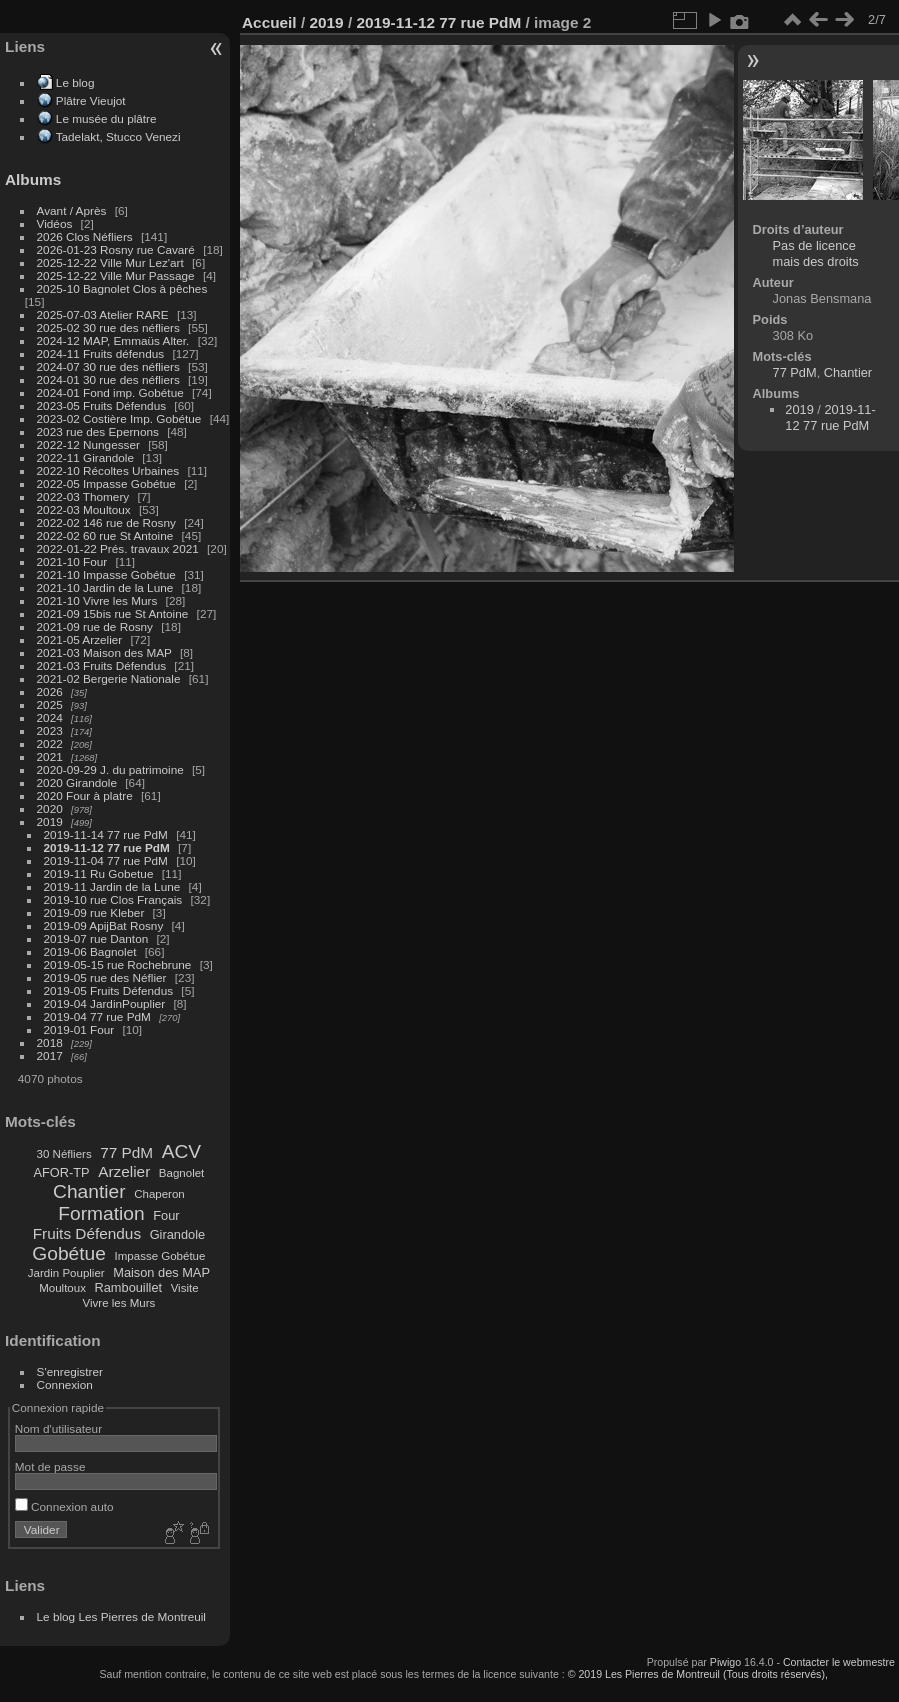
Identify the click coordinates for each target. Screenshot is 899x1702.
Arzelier (124, 1171)
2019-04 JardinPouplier (105, 1003)
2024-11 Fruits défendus (101, 353)
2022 (50, 743)
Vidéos (55, 223)
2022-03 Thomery (83, 496)
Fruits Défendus (87, 1233)
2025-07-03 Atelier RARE (103, 314)
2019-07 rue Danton (96, 938)
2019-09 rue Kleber (94, 912)
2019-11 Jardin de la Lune (112, 886)
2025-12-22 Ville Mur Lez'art (110, 262)
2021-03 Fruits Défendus (102, 665)
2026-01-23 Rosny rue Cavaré (116, 249)
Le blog (75, 82)
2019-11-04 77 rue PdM (106, 860)
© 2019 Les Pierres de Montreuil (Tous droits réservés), (698, 1674)
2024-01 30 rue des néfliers (110, 379)
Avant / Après (72, 210)
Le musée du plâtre (106, 118)
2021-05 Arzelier (80, 639)
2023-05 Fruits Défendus (102, 405)
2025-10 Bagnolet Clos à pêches (122, 288)
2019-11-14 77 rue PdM (106, 834)
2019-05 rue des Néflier (105, 977)
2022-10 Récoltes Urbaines (108, 470)
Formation (101, 1213)
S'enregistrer (70, 1371)
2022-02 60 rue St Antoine (105, 535)
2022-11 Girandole (85, 457)
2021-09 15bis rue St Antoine (113, 613)
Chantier (89, 1191)
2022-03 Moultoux (84, 509)
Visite (185, 1288)
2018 (50, 1042)
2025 (50, 704)
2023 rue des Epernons (98, 431)
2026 (50, 691)
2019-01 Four (79, 1029)
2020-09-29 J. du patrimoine (110, 769)
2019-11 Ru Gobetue (99, 873)
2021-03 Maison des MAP (104, 652)
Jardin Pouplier (66, 1273)
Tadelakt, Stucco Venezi (118, 136)
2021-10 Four (72, 561)
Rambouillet (129, 1287)
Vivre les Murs (119, 1303)
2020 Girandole (77, 782)
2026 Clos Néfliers (85, 236)
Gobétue (69, 1253)
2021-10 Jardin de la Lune (105, 587)
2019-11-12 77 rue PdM (107, 847)
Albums (33, 179)
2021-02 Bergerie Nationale (109, 678)
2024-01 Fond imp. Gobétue (110, 392)
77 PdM (126, 1152)
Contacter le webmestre (839, 1662)
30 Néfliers (64, 1154)
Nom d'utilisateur (58, 1428)
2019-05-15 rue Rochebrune (118, 964)
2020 (50, 808)
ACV (181, 1151)
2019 (50, 821)
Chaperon (159, 1194)
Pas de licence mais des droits (816, 253)
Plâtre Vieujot (91, 100)
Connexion (65, 1384)
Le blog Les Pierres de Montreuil (121, 1616)
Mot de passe (50, 1466)
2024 (50, 717)
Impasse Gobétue (160, 1256)
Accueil (269, 22)
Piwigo (725, 1662)
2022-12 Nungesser (88, 444)
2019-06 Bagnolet (90, 951)
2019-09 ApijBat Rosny (104, 925)
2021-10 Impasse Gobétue (106, 574)
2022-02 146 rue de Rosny (106, 522)
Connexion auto (64, 1506)
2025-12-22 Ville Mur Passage (116, 275)
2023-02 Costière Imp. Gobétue (119, 418)
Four (166, 1215)
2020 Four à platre (85, 795)
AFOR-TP (61, 1172)
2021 (50, 756)
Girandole (178, 1234)
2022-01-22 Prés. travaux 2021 (118, 548)
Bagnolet (181, 1173)
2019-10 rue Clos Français (113, 899)
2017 (50, 1055)
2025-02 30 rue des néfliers (108, 327)
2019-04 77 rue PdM (97, 1016)
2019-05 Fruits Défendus (109, 990)
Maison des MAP (161, 1272)
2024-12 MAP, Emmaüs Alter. (113, 340)
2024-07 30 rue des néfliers (108, 366)
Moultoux (62, 1288)
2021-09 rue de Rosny (95, 626)
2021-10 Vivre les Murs (97, 600)
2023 (50, 730)
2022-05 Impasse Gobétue (106, 483)
